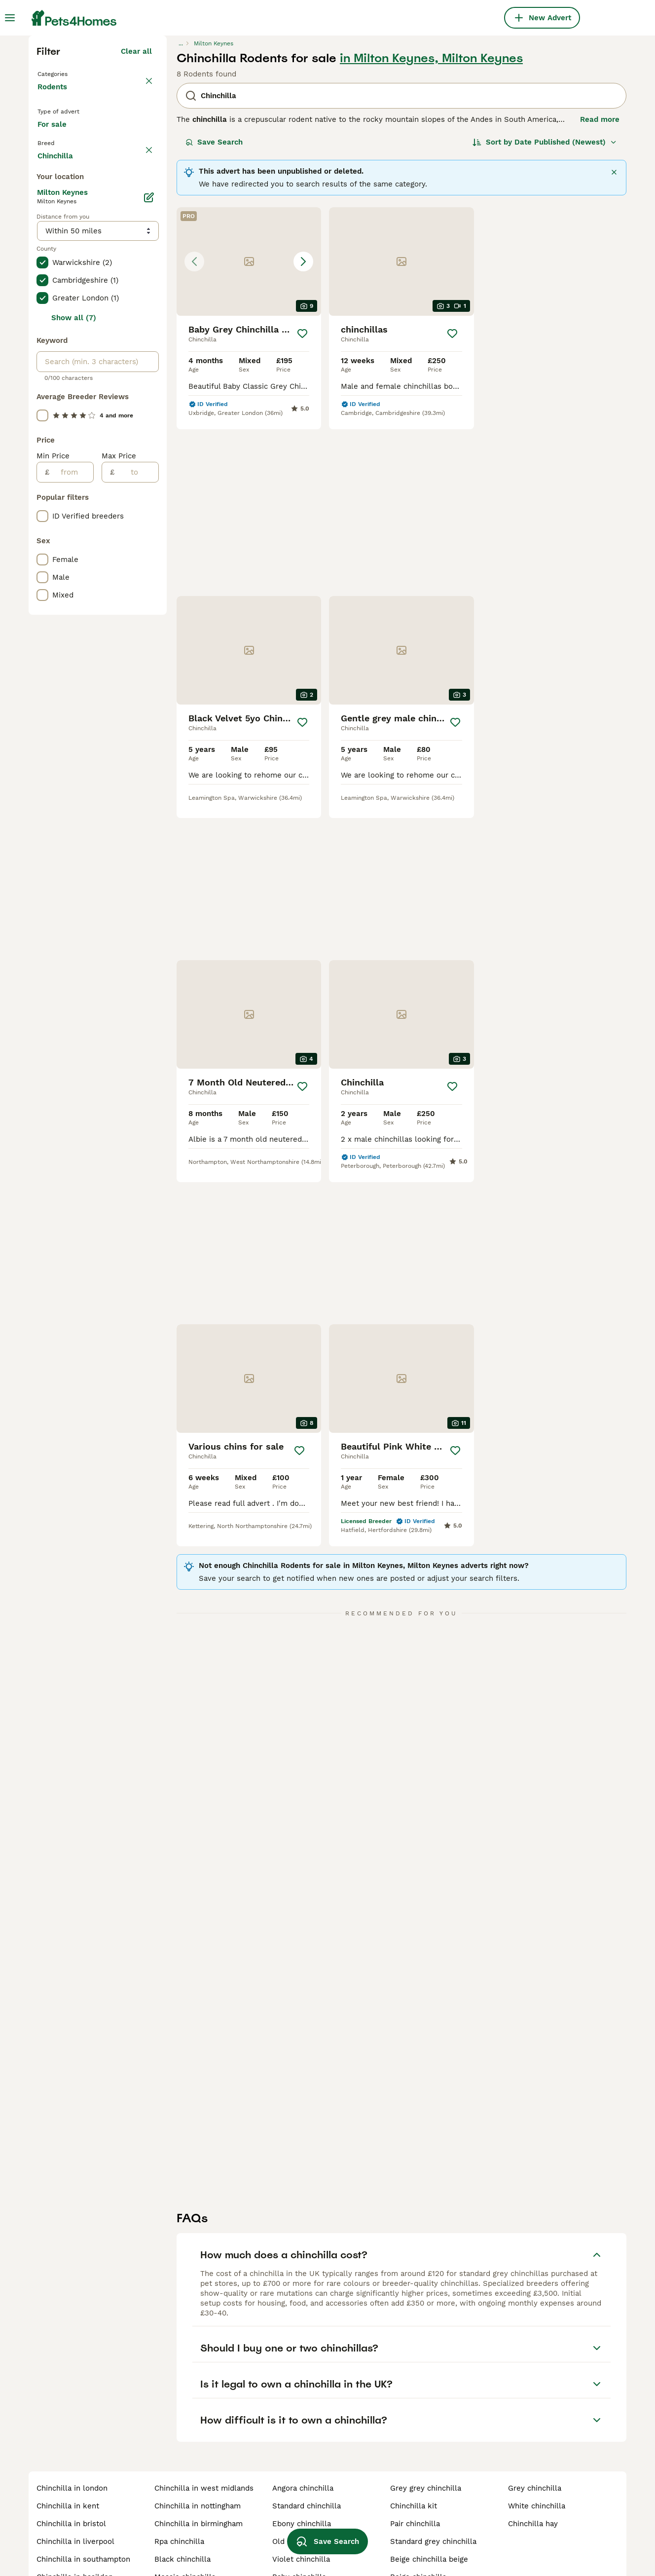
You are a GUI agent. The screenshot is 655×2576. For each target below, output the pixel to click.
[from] (71, 886)
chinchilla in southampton (83, 2504)
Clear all (136, 223)
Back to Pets (62, 244)
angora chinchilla (302, 2432)
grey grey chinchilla (425, 2432)
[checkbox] (42, 388)
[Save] (302, 505)
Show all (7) (73, 731)
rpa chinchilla (179, 2486)
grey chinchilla (534, 2432)
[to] (136, 886)
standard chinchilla (306, 2450)
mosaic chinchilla (185, 2521)
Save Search (214, 313)
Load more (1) (127, 567)
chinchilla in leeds (69, 2539)
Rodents (54, 268)
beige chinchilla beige (429, 2504)
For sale (59, 313)
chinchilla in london (72, 2432)
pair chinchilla (415, 2468)
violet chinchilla (301, 2504)
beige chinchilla (418, 2521)
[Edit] (149, 611)
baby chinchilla (299, 2521)
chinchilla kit (413, 2450)
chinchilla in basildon (74, 2521)
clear (143, 341)
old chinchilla (296, 2486)
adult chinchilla (418, 2539)
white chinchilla (536, 2450)
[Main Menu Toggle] (10, 18)
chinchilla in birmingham (198, 2468)
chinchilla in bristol (71, 2468)
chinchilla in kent (67, 2450)
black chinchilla (182, 2504)
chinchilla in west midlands (204, 2432)
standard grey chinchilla (433, 2486)
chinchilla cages (183, 2539)
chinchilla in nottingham (197, 2450)
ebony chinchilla (301, 2468)
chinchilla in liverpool (75, 2486)
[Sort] (544, 314)
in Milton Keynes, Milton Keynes (431, 230)
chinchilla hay (533, 2468)
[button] (249, 433)
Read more (599, 291)
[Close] (614, 344)
